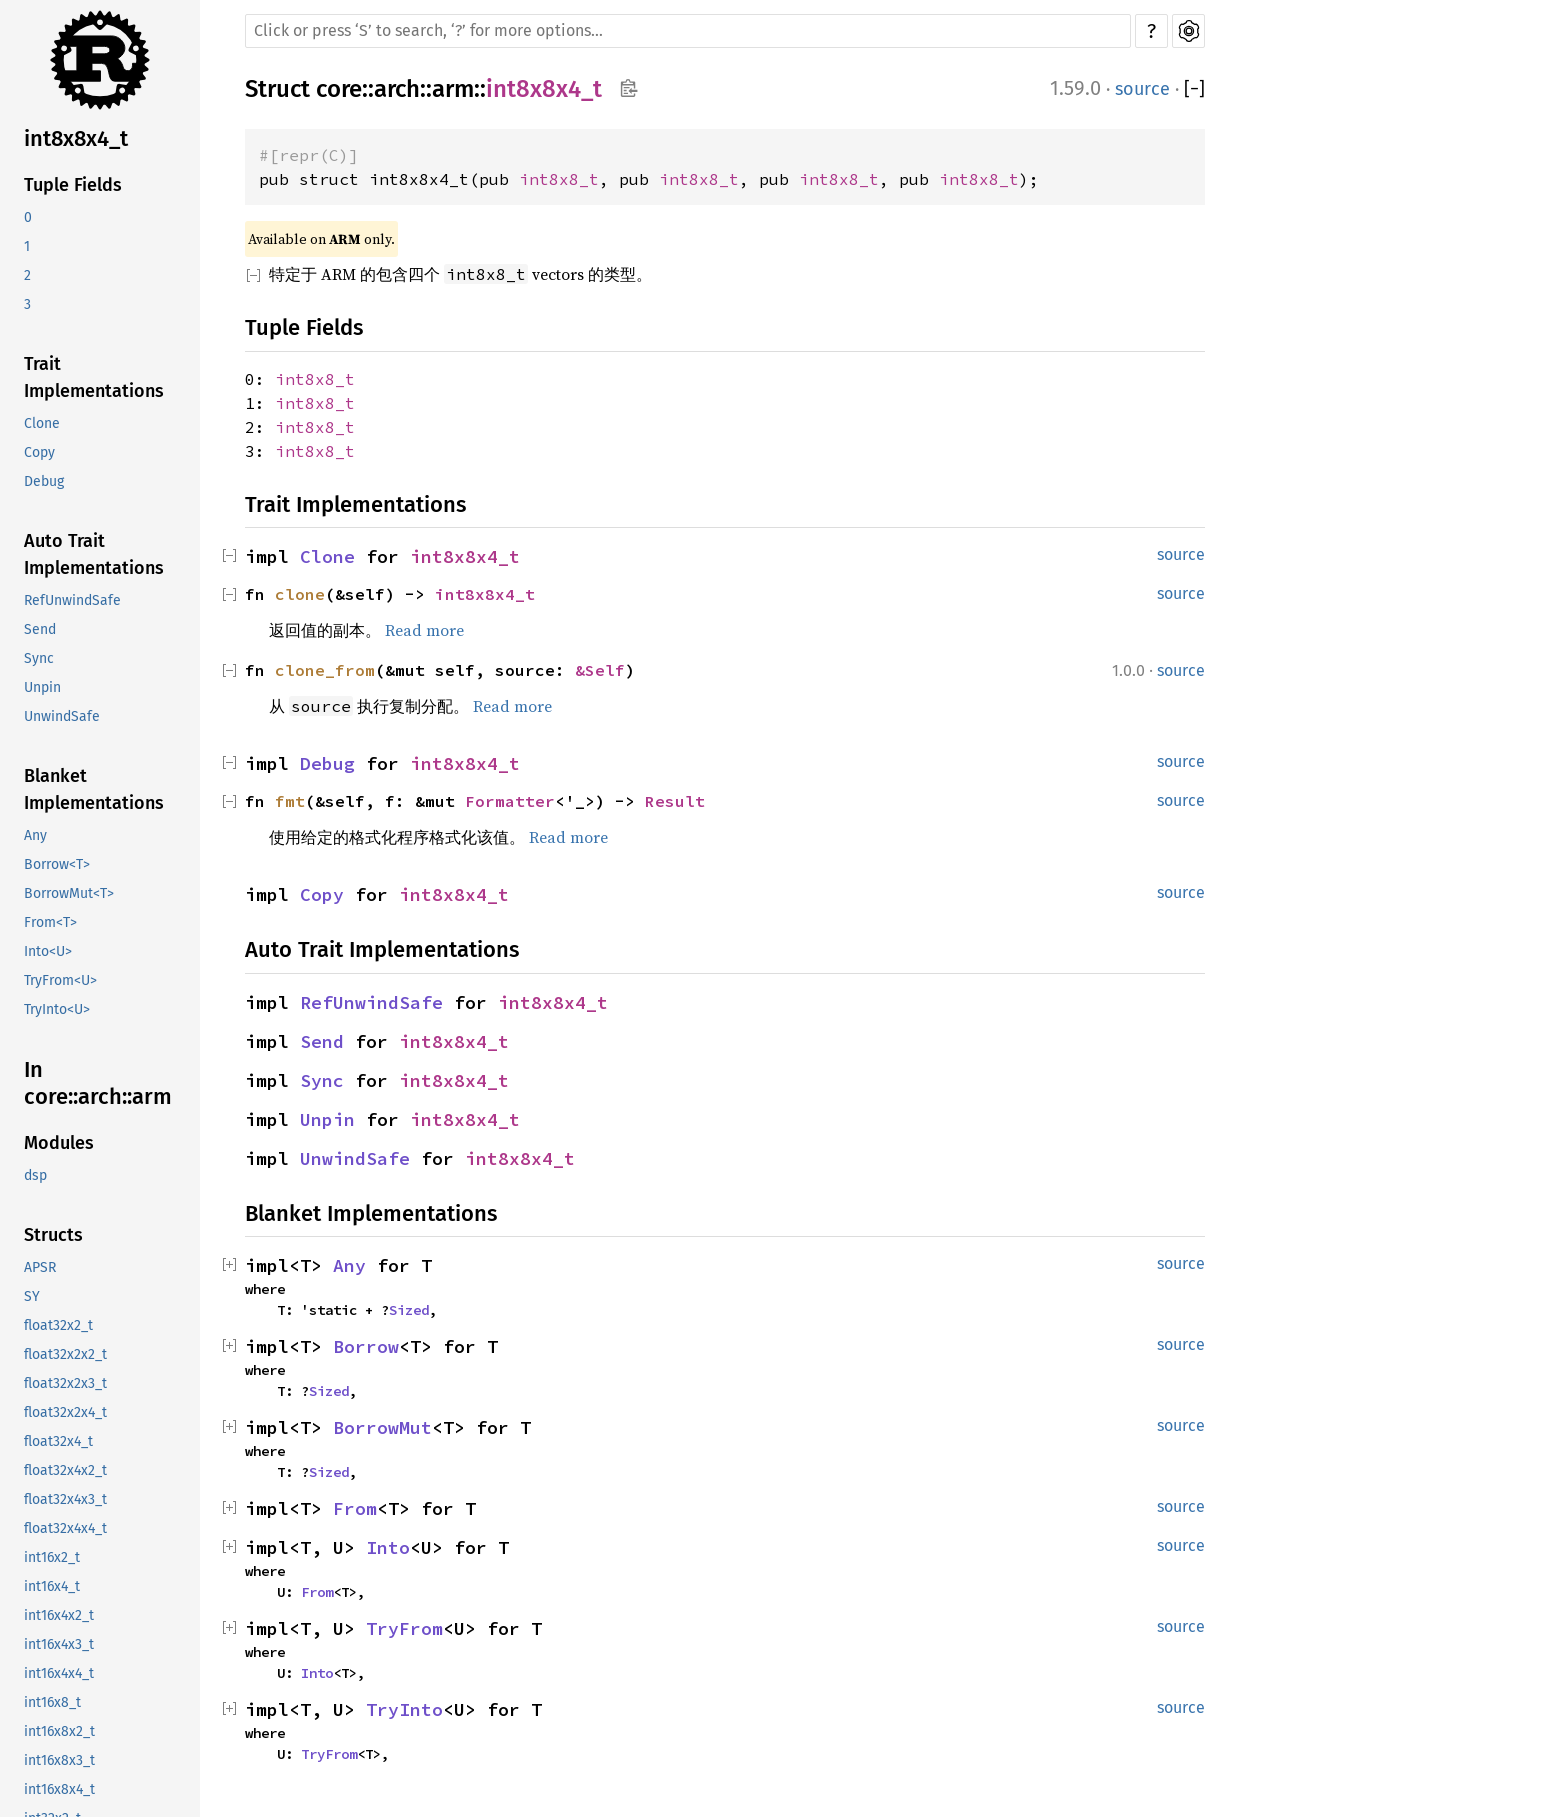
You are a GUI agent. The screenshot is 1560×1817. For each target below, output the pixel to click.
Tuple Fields (73, 185)
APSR (40, 1267)
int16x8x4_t (59, 1789)
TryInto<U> (57, 1009)
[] (1194, 89)
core (339, 89)
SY (32, 1296)
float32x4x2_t (65, 1470)
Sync (39, 658)
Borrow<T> (57, 864)
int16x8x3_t (59, 1760)
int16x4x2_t (59, 1615)
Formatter (510, 801)
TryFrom (404, 1628)
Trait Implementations (94, 377)
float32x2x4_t (65, 1412)
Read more (424, 630)
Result (675, 801)
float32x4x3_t (65, 1499)
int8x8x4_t (76, 138)
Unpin (42, 687)
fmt (290, 801)
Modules (59, 1143)
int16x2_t (52, 1557)
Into (388, 1547)
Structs (53, 1235)
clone (300, 594)
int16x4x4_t (59, 1673)
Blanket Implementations (94, 789)
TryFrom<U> (60, 980)
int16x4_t (52, 1586)
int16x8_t (52, 1702)
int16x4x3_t (59, 1644)
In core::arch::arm (98, 1083)
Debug (44, 481)
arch (397, 89)
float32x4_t (58, 1441)
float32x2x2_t (65, 1354)
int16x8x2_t (59, 1731)
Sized (409, 1310)
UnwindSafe (62, 716)
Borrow (366, 1346)
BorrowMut (382, 1427)
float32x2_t (58, 1325)
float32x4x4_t (65, 1528)
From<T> (50, 922)
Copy (39, 452)
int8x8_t (559, 179)
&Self (600, 670)
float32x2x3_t (65, 1383)
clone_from (325, 670)
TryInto (404, 1709)
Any (35, 835)
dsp (35, 1175)
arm (453, 89)
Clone (42, 423)
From (355, 1508)
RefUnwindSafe (72, 600)
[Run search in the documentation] (688, 31)
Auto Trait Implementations (94, 554)
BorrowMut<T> (69, 893)
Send (40, 629)
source (1142, 89)
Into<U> (48, 951)
